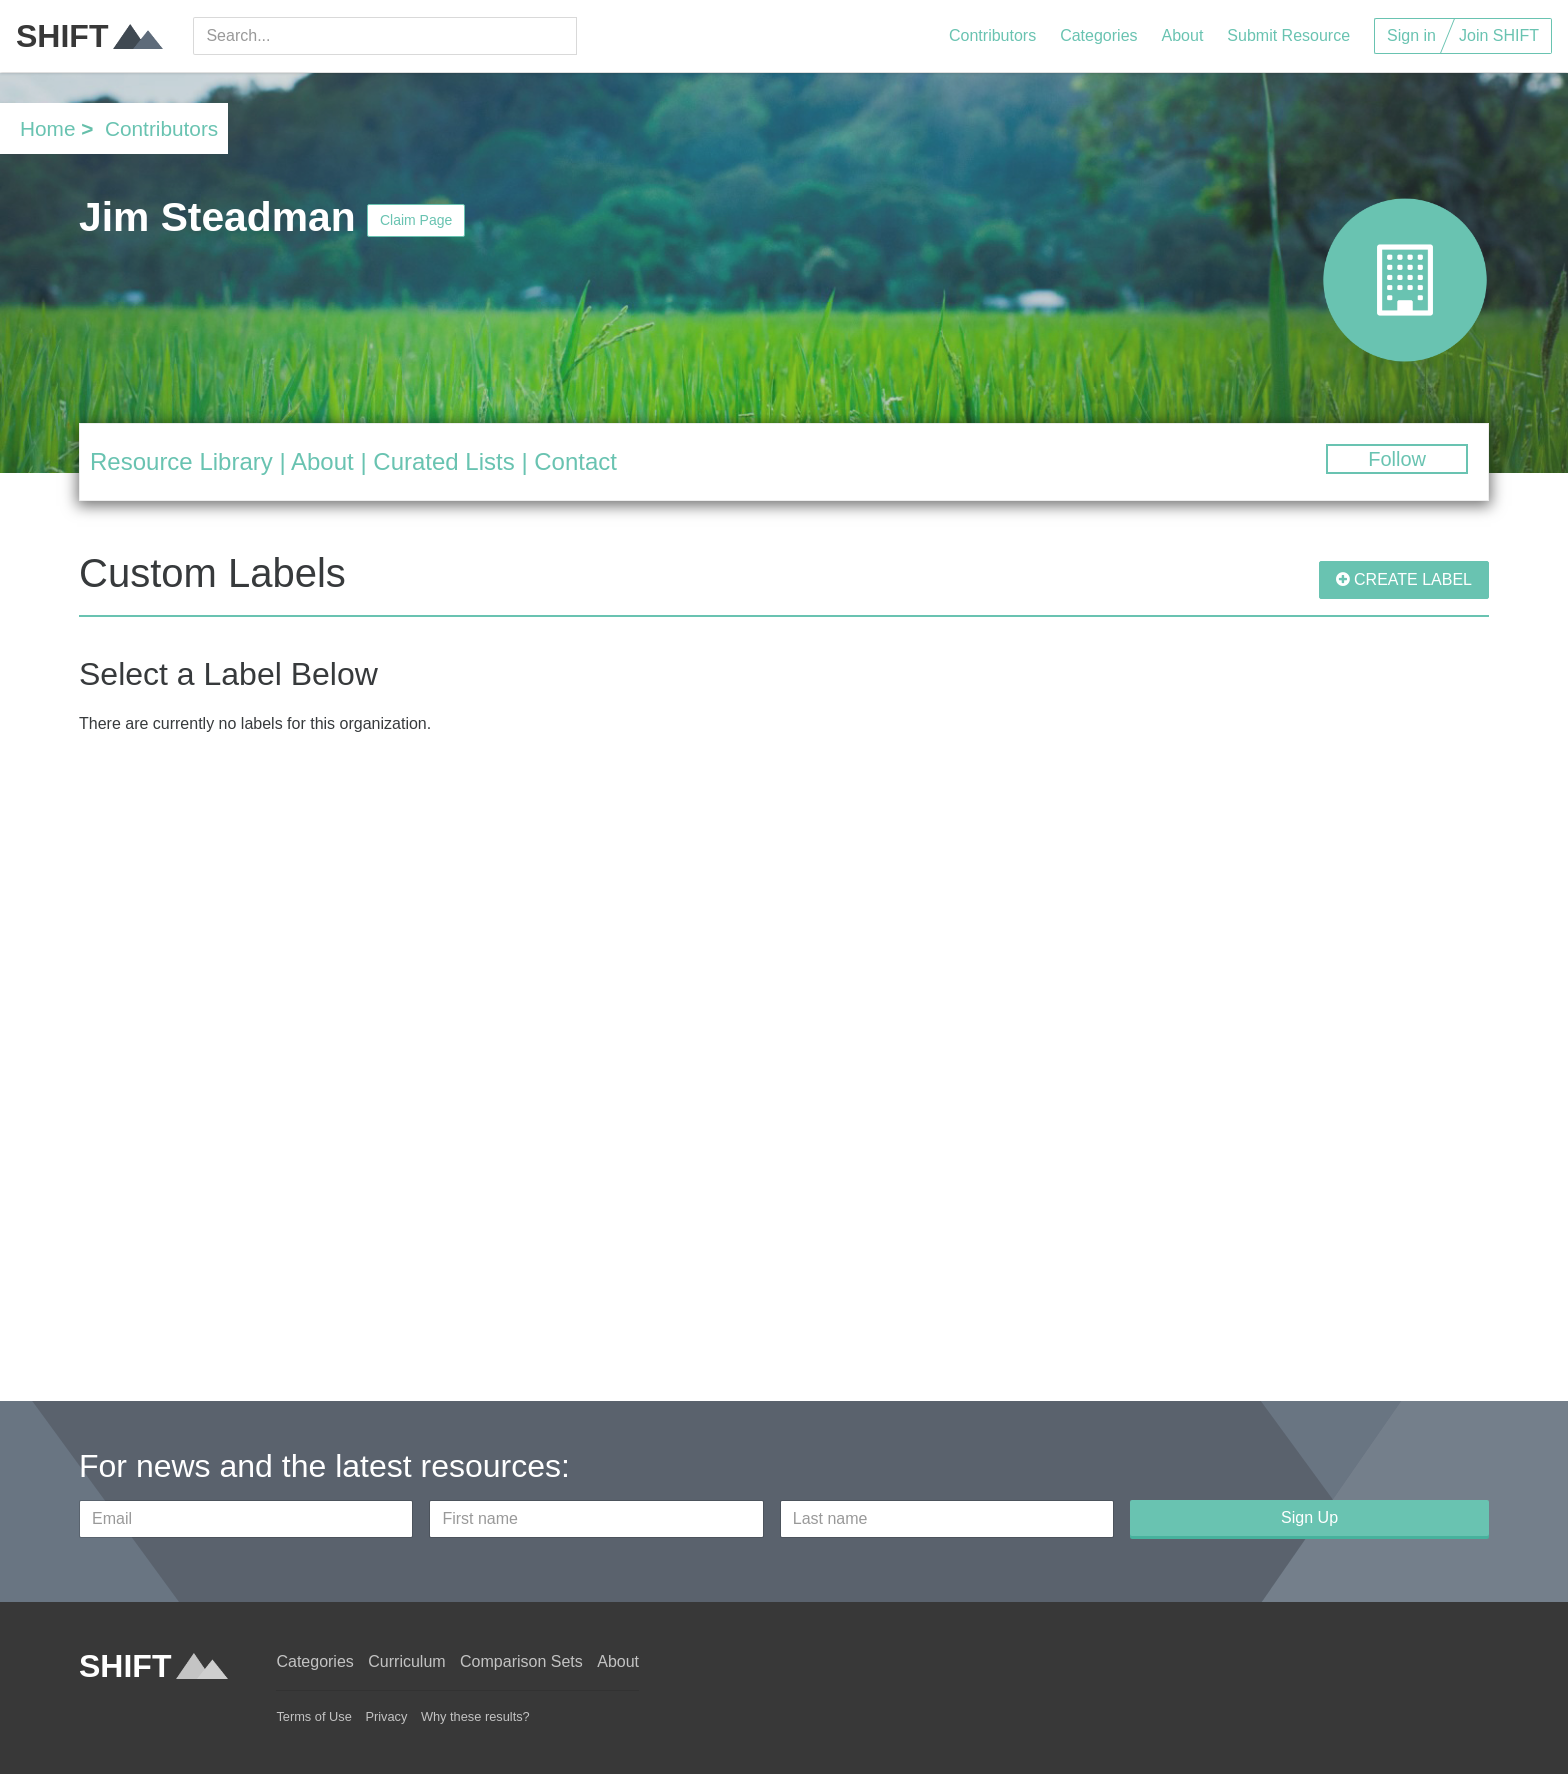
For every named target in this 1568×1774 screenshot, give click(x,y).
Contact (575, 461)
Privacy (386, 1716)
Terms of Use (313, 1716)
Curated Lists (443, 461)
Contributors (992, 35)
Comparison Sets (521, 1661)
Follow (1397, 459)
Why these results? (475, 1716)
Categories (1098, 35)
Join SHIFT (1499, 35)
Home (47, 128)
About (1183, 35)
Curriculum (406, 1661)
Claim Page (416, 220)
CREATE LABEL (1404, 579)
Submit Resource (1288, 35)
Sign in (1411, 35)
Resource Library (181, 461)
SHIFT (89, 36)
